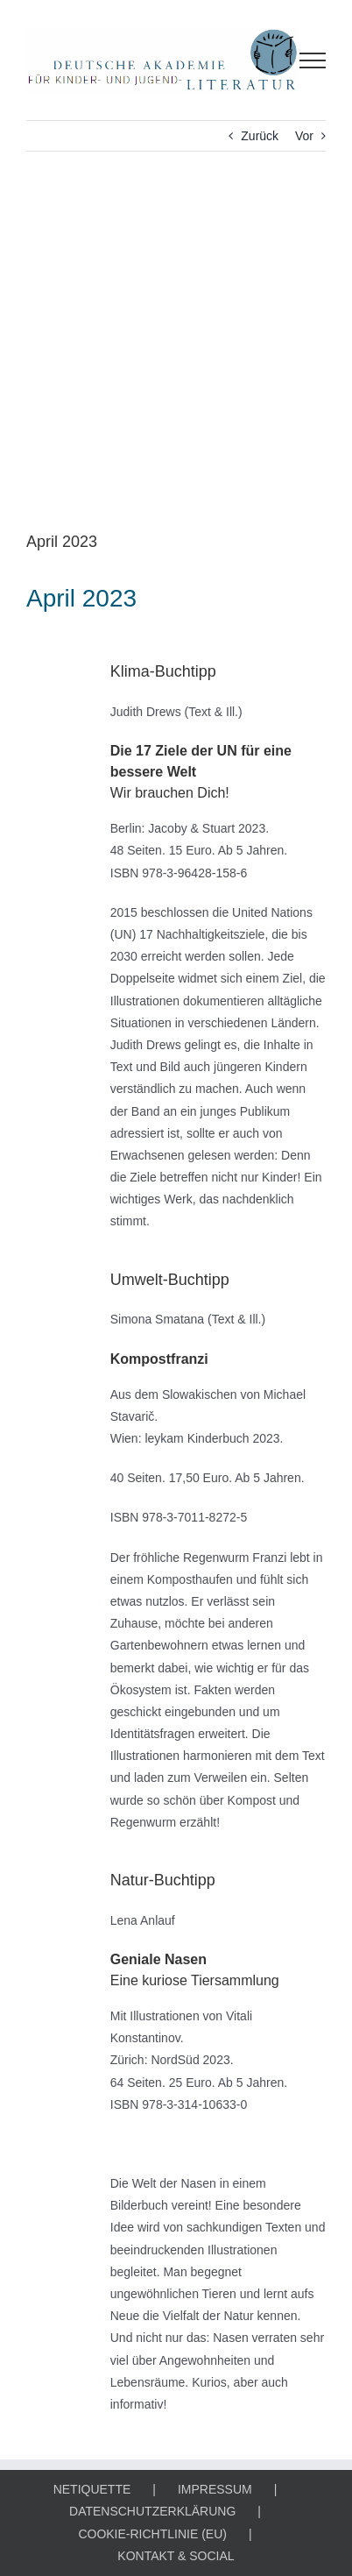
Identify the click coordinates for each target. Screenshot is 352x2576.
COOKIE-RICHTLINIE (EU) (152, 2534)
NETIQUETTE (92, 2489)
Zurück (259, 136)
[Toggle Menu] (313, 60)
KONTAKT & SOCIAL (175, 2556)
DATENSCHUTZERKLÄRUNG (152, 2511)
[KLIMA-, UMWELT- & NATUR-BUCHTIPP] (176, 354)
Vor (304, 136)
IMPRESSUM (215, 2489)
